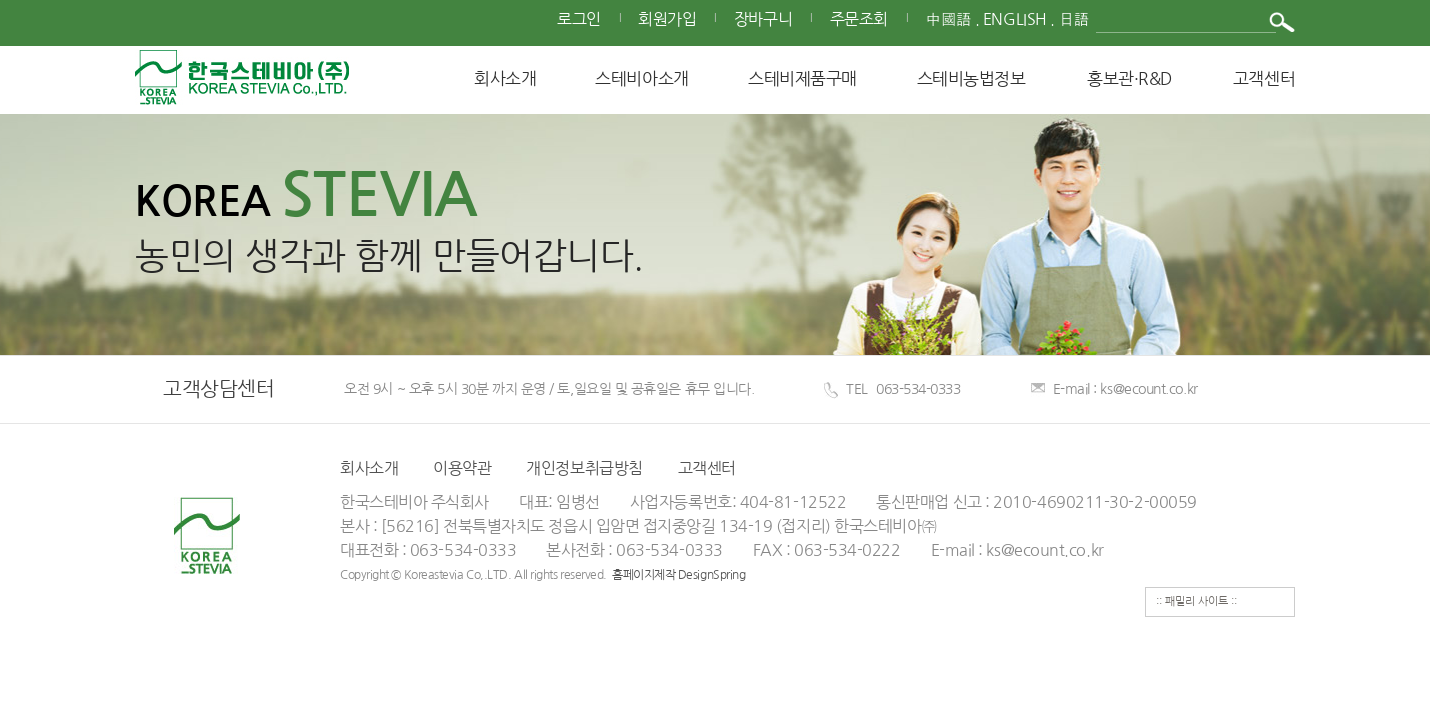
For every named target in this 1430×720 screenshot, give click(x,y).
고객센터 (1264, 78)
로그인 (579, 19)
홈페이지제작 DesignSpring (678, 575)
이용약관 (462, 468)
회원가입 (667, 19)
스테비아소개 (641, 78)
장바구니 (763, 19)
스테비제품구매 (802, 78)
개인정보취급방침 (584, 468)
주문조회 (859, 19)
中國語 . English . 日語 (1007, 19)
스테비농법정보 (971, 78)
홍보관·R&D (1129, 78)
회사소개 (505, 78)
